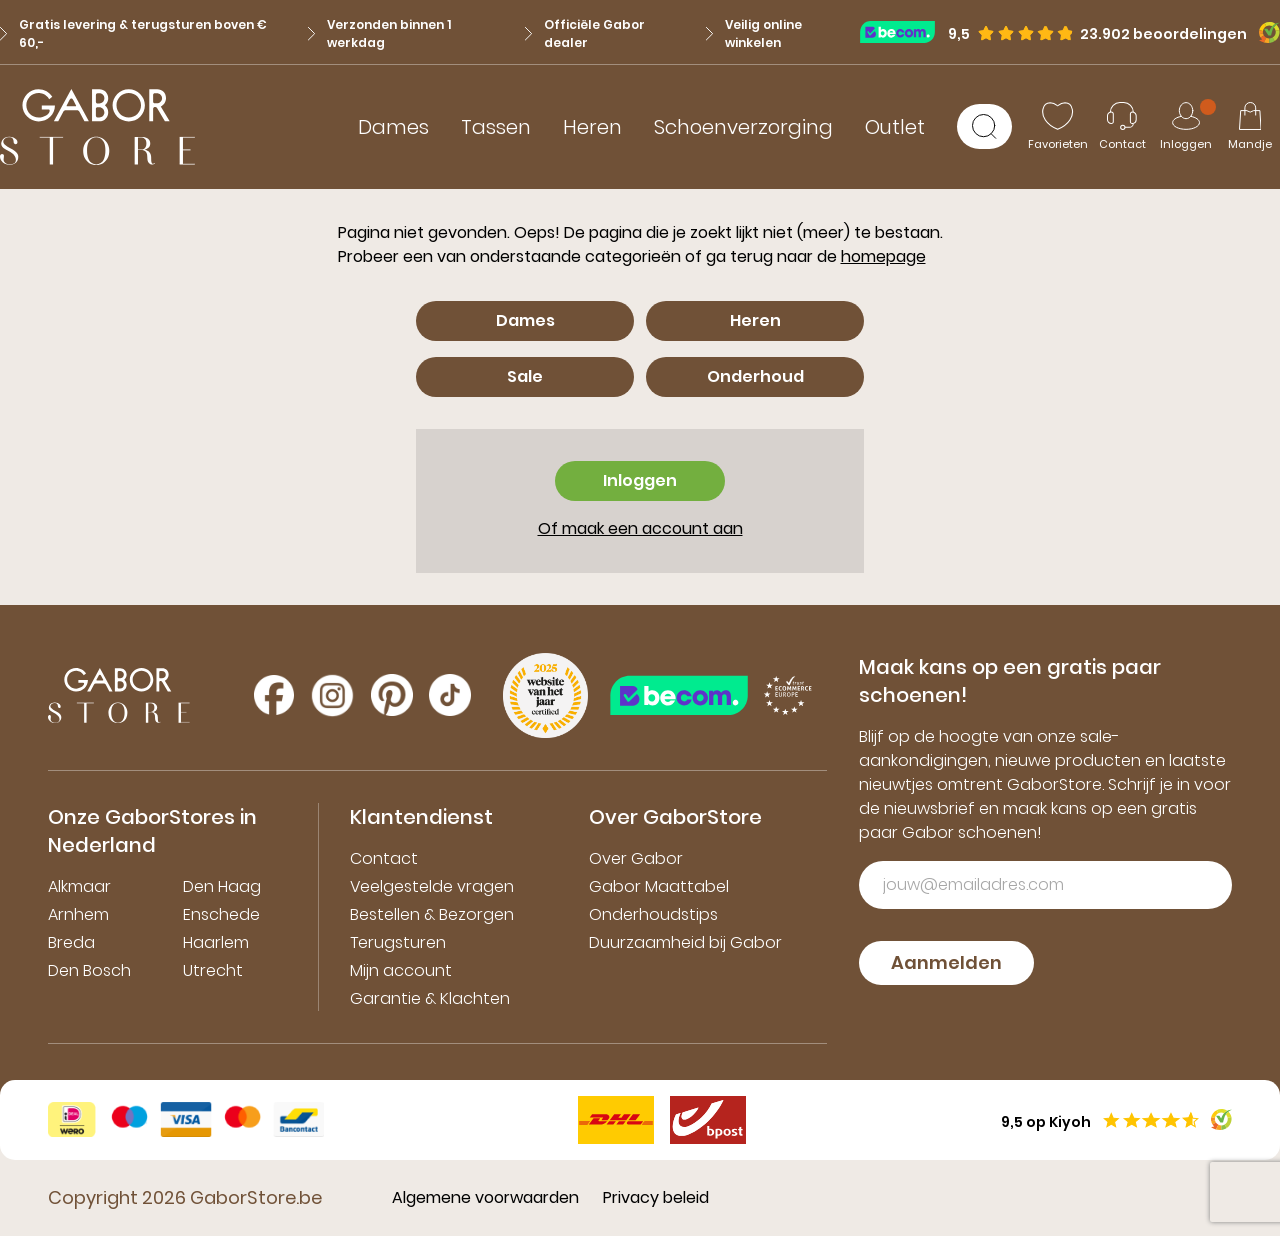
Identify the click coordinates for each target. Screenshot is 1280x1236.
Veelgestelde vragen (432, 886)
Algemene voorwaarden (485, 1197)
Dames (393, 127)
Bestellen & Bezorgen (432, 914)
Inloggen (640, 480)
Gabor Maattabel (659, 886)
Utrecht (213, 970)
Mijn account (401, 970)
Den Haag (222, 886)
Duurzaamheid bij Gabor (685, 942)
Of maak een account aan (640, 528)
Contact (384, 858)
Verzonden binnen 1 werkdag (379, 33)
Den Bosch (89, 970)
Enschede (221, 914)
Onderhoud (755, 376)
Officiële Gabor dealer (585, 33)
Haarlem (216, 942)
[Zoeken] (984, 126)
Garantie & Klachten (430, 998)
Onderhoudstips (653, 914)
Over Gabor (636, 858)
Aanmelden (946, 962)
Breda (71, 942)
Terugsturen (398, 942)
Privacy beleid (656, 1197)
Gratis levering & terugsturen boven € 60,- (133, 33)
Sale (525, 376)
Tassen (496, 127)
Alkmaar (79, 886)
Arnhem (78, 914)
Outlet (895, 127)
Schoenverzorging (743, 127)
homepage (883, 256)
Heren (592, 127)
